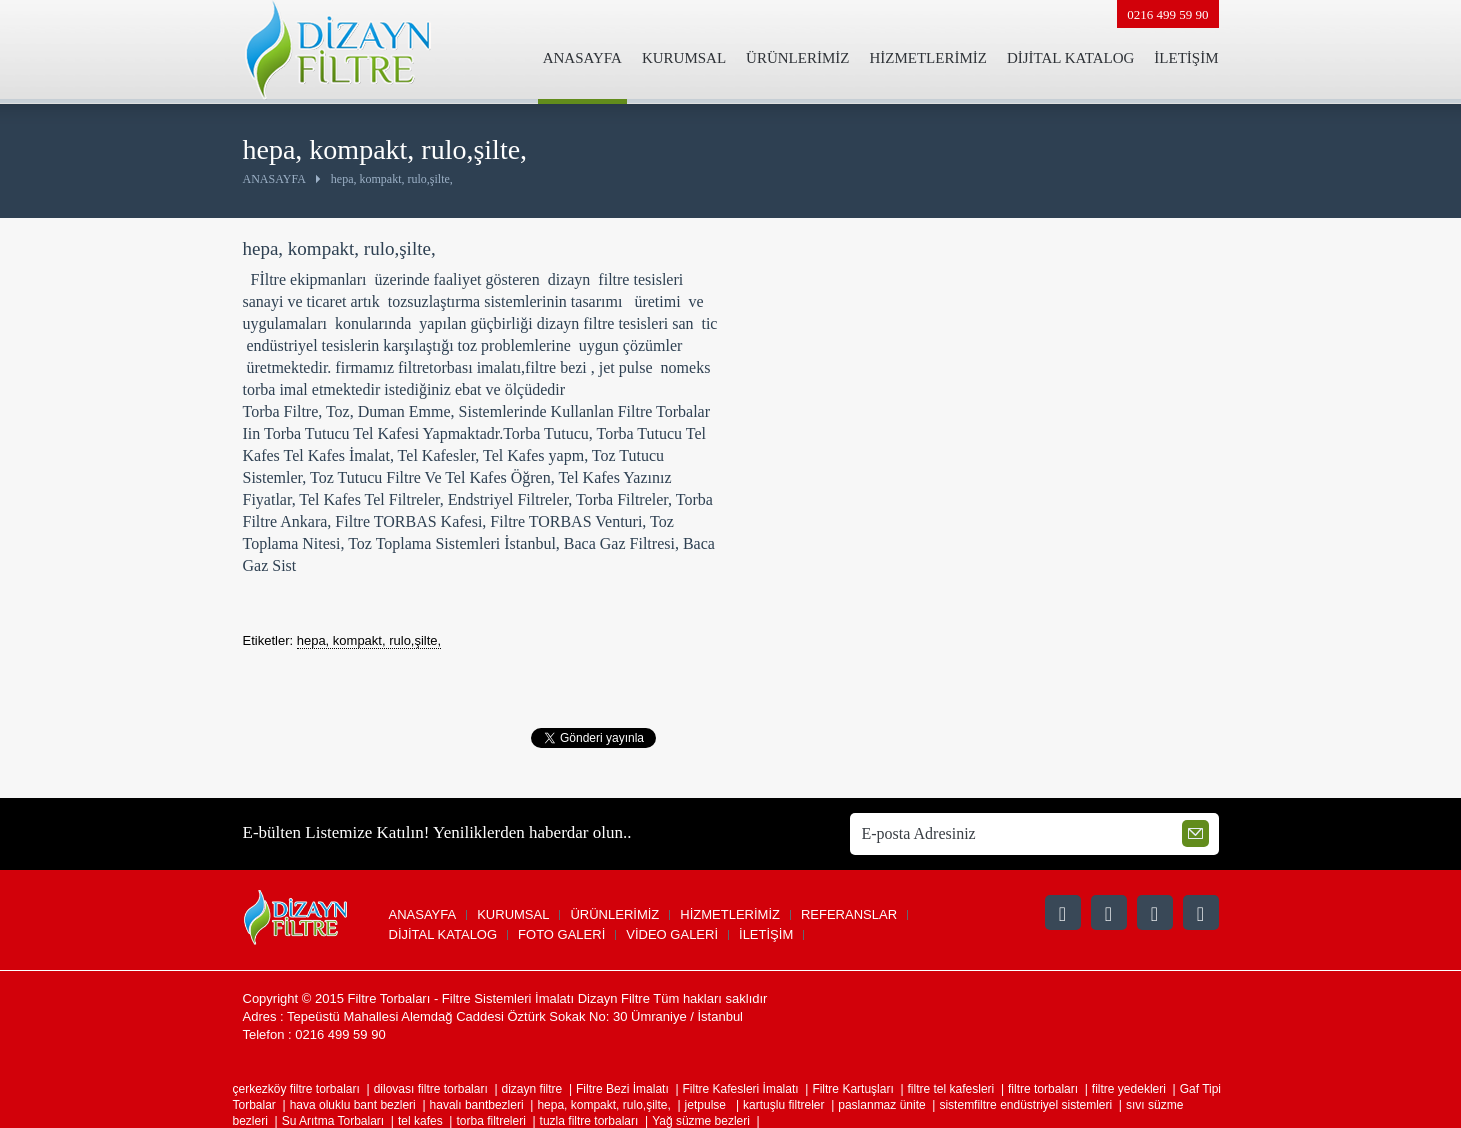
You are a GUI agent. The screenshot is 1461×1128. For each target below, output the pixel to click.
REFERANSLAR (849, 914)
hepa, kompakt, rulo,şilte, (369, 640)
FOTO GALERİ (561, 934)
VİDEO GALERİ (672, 934)
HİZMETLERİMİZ (927, 58)
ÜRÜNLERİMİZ (797, 58)
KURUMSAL (684, 58)
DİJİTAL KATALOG (1070, 58)
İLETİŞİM (1186, 58)
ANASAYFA (582, 58)
